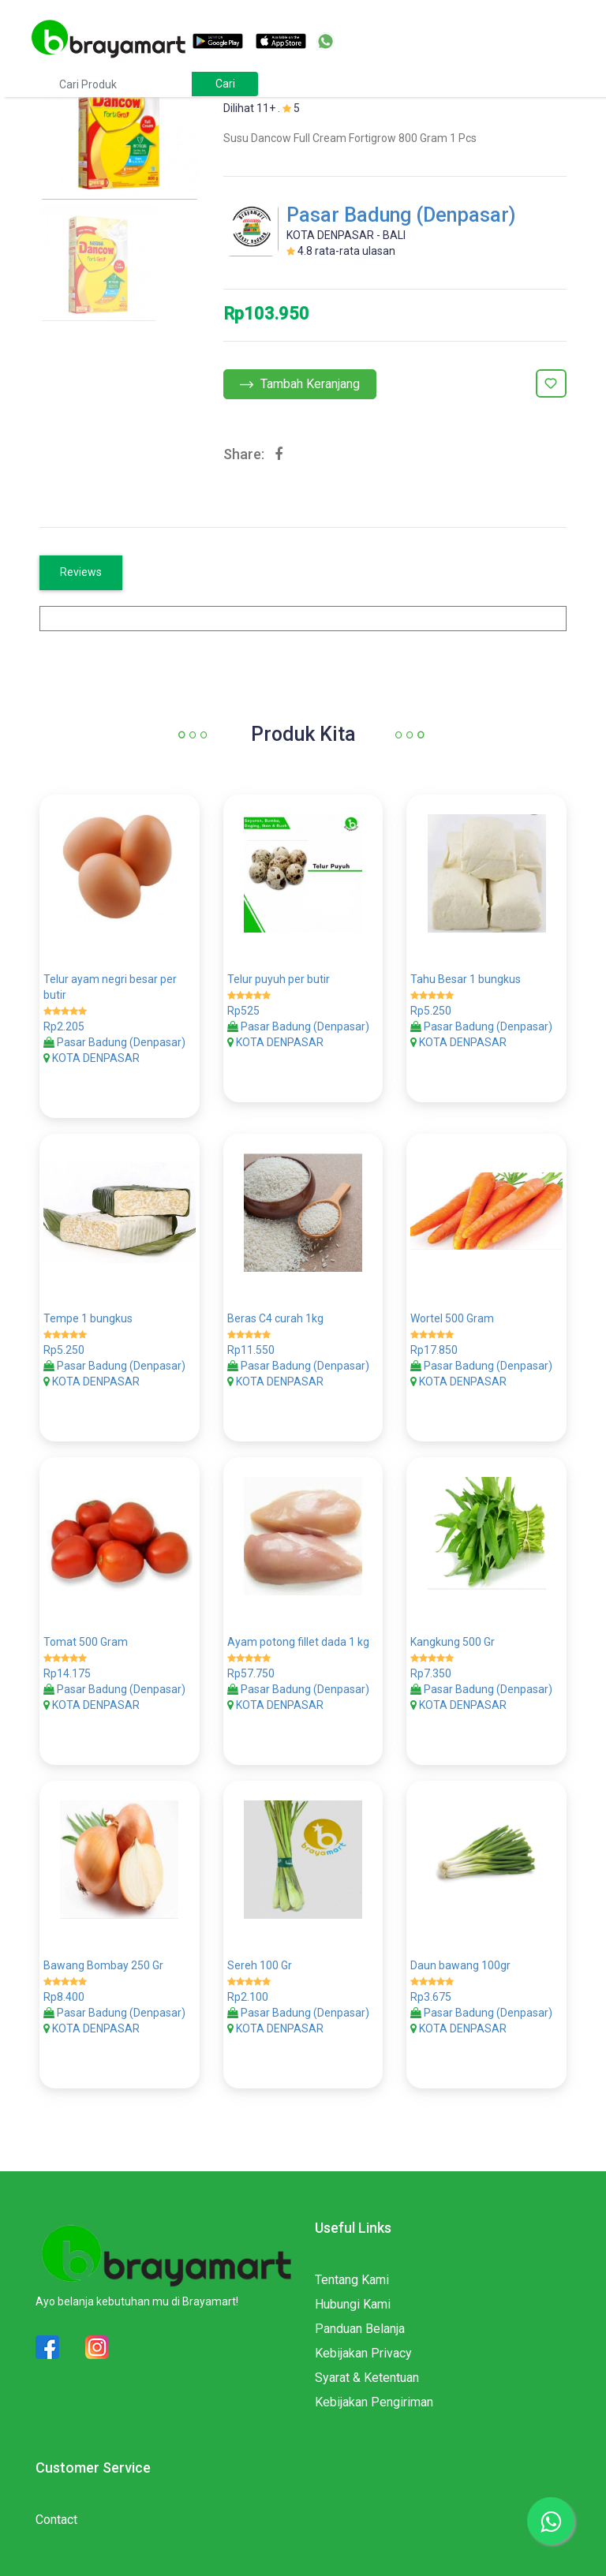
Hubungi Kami (353, 2304)
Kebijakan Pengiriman (374, 2402)
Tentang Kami (352, 2279)
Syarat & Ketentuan (367, 2377)
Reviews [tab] (81, 572)
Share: (243, 454)
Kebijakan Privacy (363, 2353)
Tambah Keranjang (300, 383)
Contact (56, 2519)
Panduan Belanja (360, 2328)
